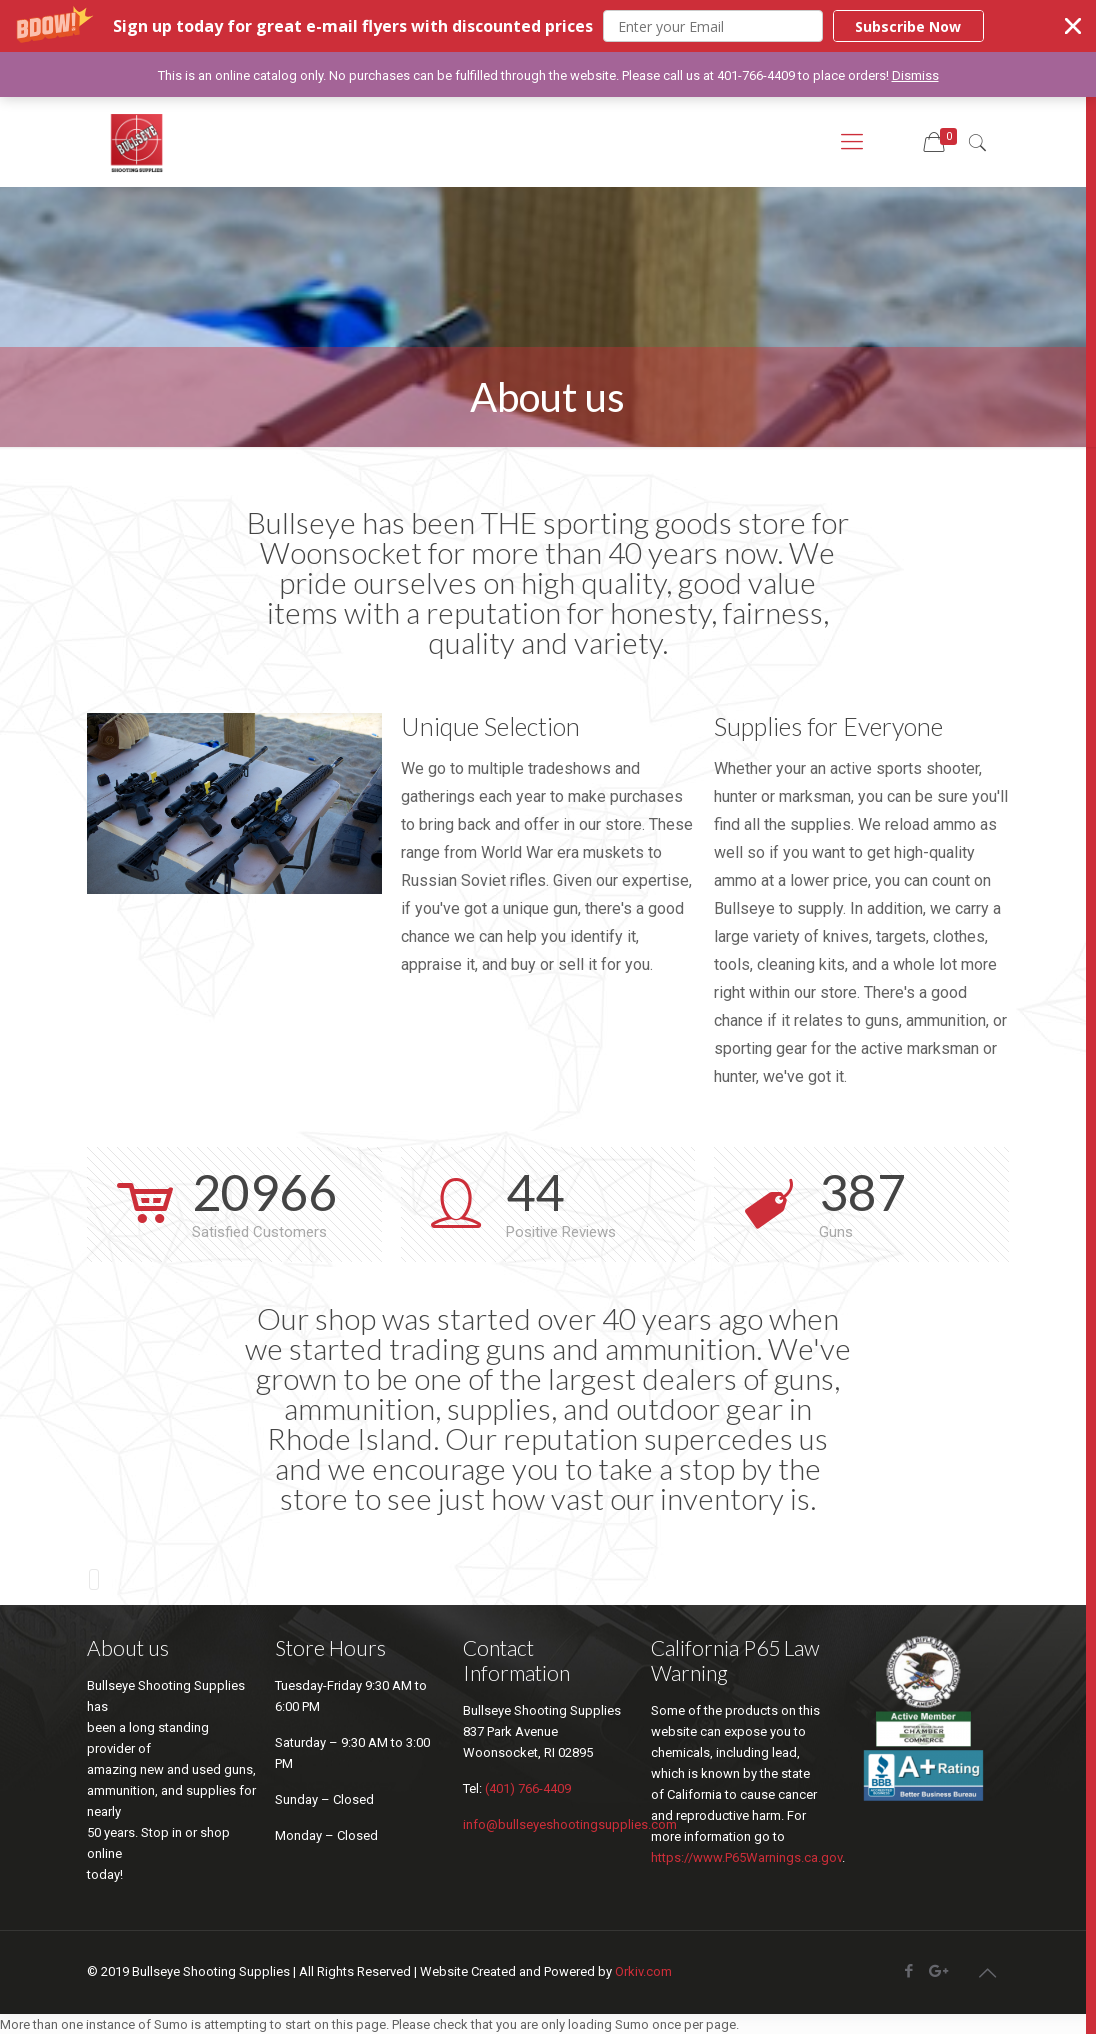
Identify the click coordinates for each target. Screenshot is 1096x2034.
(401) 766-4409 (528, 1787)
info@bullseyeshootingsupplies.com (570, 1823)
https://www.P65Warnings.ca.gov (746, 1856)
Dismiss (915, 75)
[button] (548, 26)
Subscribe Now (908, 26)
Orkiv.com (643, 1970)
